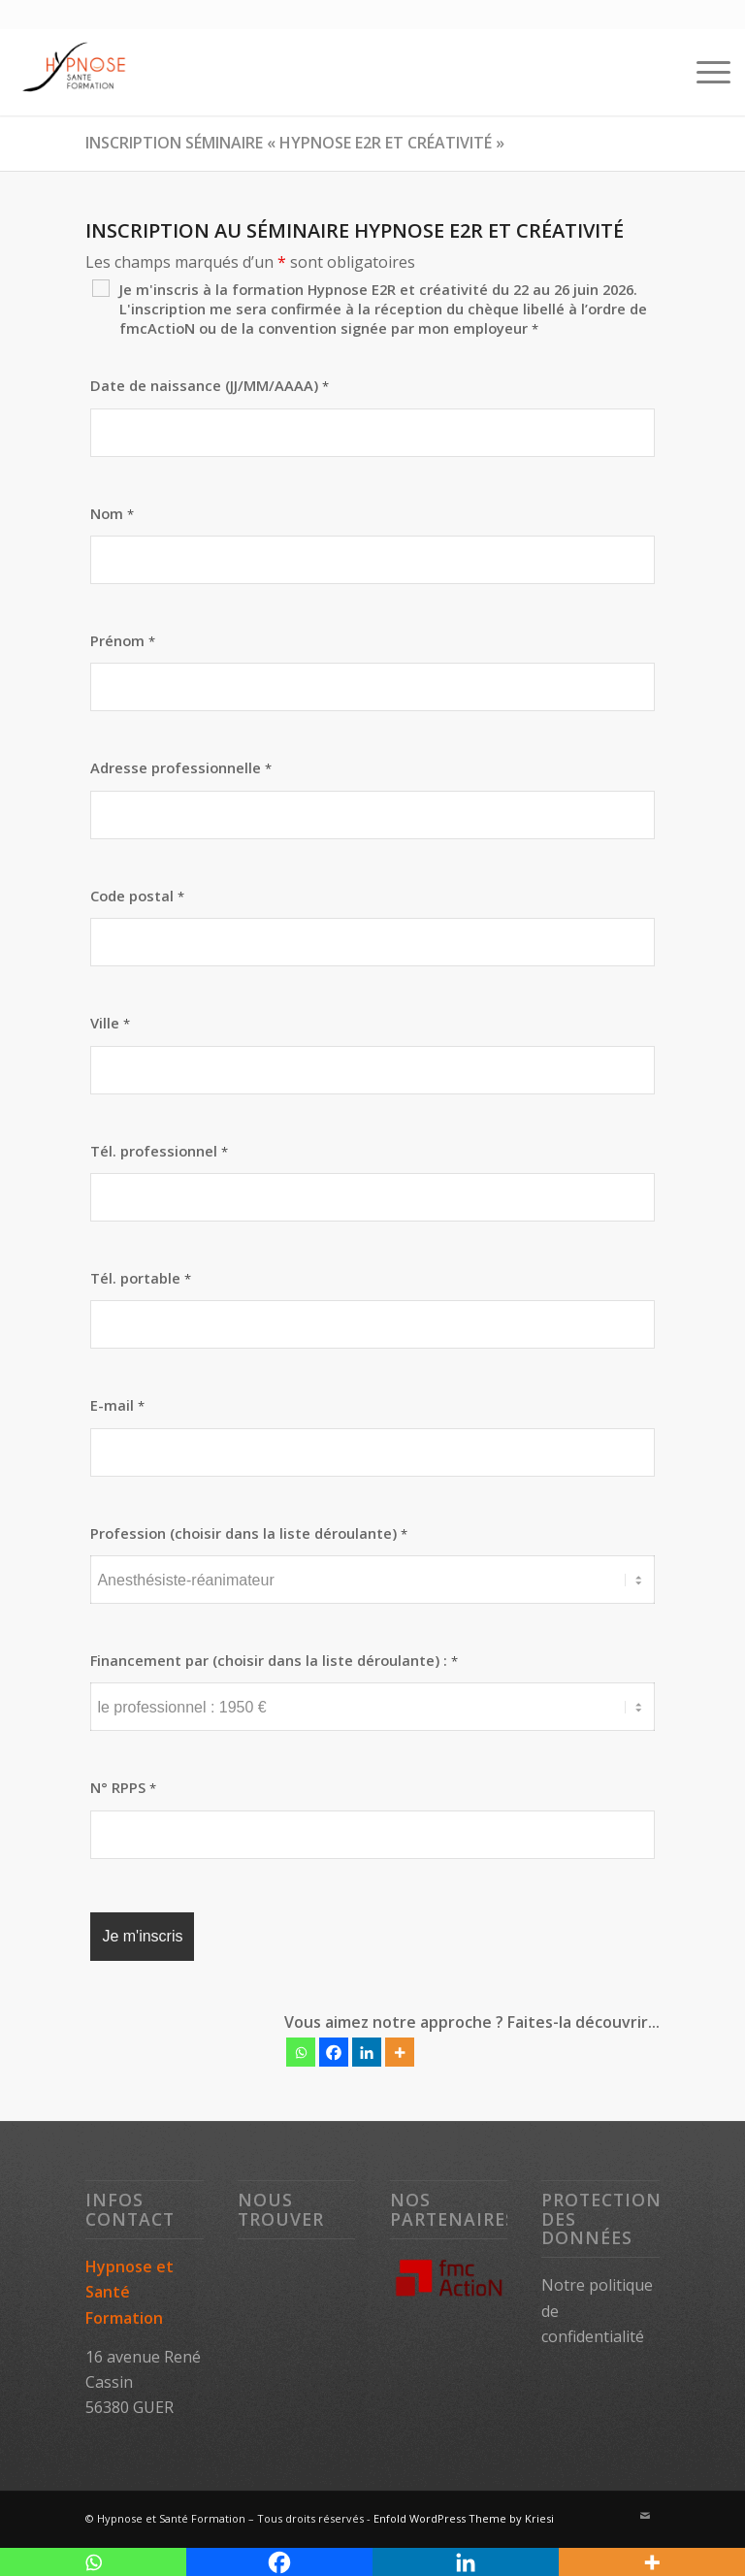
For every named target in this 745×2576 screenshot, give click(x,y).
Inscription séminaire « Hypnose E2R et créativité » (294, 142)
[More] (399, 2052)
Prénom (122, 640)
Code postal (137, 895)
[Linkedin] (366, 2052)
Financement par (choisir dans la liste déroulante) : (274, 1660)
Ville (110, 1022)
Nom (112, 513)
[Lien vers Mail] (645, 2515)
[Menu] (703, 71)
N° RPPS (123, 1787)
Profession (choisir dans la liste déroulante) (248, 1533)
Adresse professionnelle (181, 767)
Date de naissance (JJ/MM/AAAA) (209, 385)
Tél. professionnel (159, 1150)
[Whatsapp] (300, 2052)
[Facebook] (333, 2052)
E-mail (117, 1405)
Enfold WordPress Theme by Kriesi (463, 2518)
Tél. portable (140, 1278)
